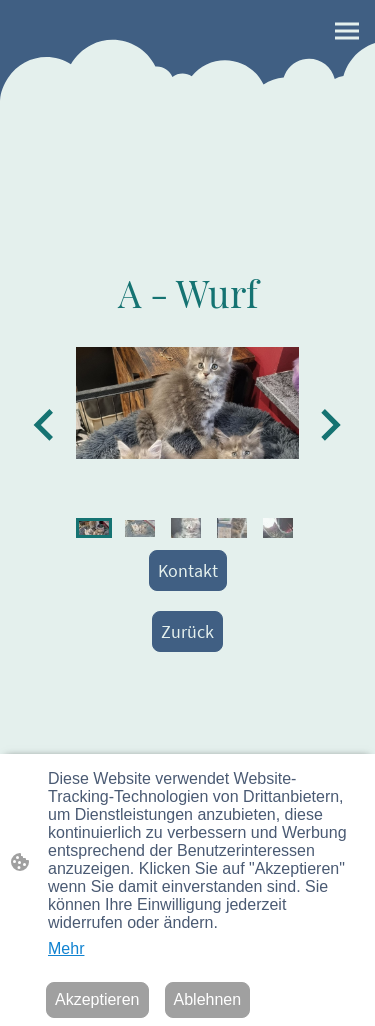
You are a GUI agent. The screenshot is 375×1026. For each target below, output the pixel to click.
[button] (94, 528)
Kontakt (188, 570)
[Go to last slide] (45, 424)
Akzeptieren (97, 999)
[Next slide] (328, 424)
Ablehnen (208, 999)
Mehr (66, 948)
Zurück (187, 631)
